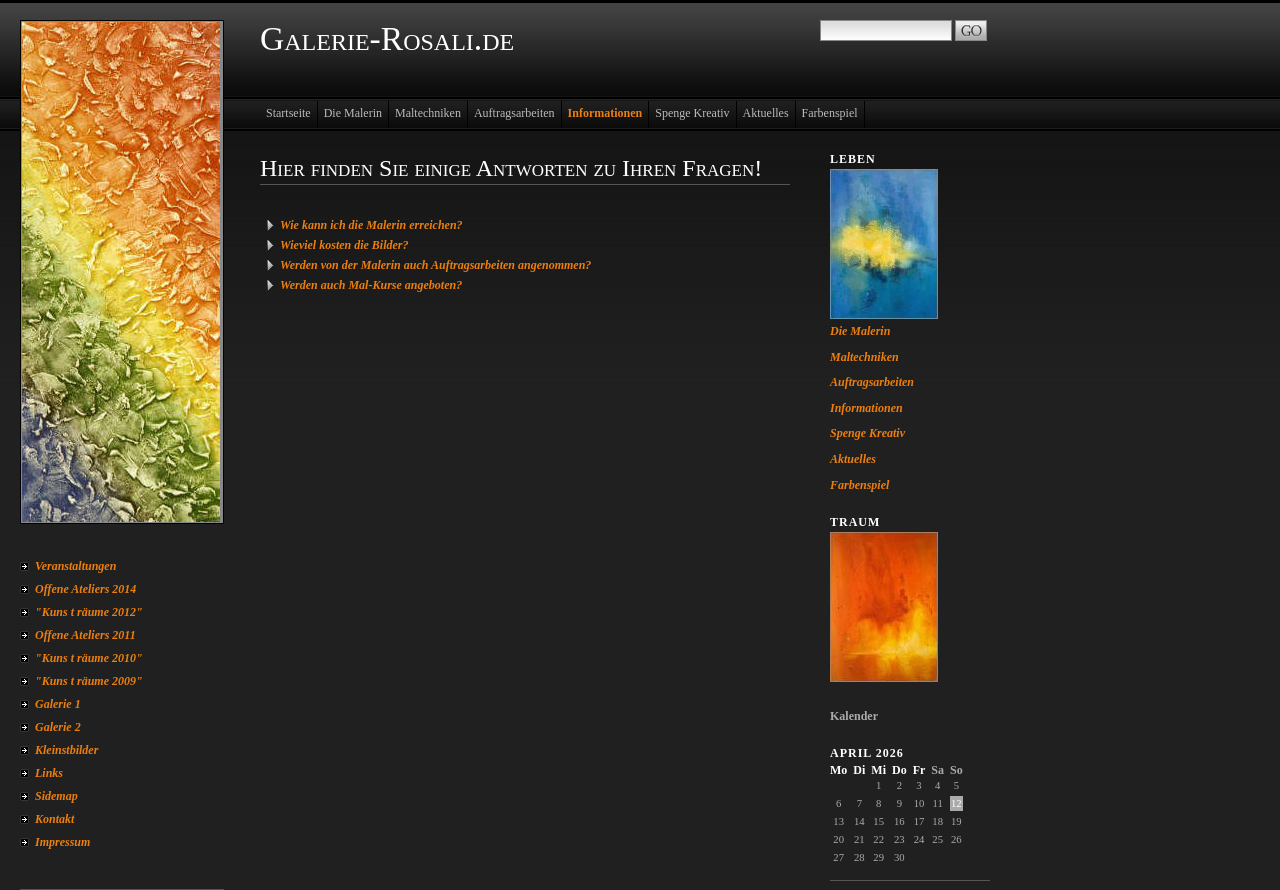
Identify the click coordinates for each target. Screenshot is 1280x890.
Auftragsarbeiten (514, 113)
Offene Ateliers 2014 (85, 589)
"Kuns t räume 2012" (89, 612)
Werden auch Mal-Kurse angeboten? (371, 285)
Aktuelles (766, 113)
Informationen (605, 113)
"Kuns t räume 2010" (89, 658)
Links (49, 773)
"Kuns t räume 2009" (89, 681)
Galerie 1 (58, 704)
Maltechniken (428, 113)
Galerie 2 (58, 727)
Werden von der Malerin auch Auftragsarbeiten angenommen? (435, 265)
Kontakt (54, 819)
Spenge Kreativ (692, 113)
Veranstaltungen (75, 566)
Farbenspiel (830, 113)
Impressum (62, 842)
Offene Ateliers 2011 (85, 635)
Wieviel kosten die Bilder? (344, 245)
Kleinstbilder (66, 750)
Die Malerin (353, 113)
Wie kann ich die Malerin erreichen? (371, 225)
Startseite (288, 113)
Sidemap (56, 796)
